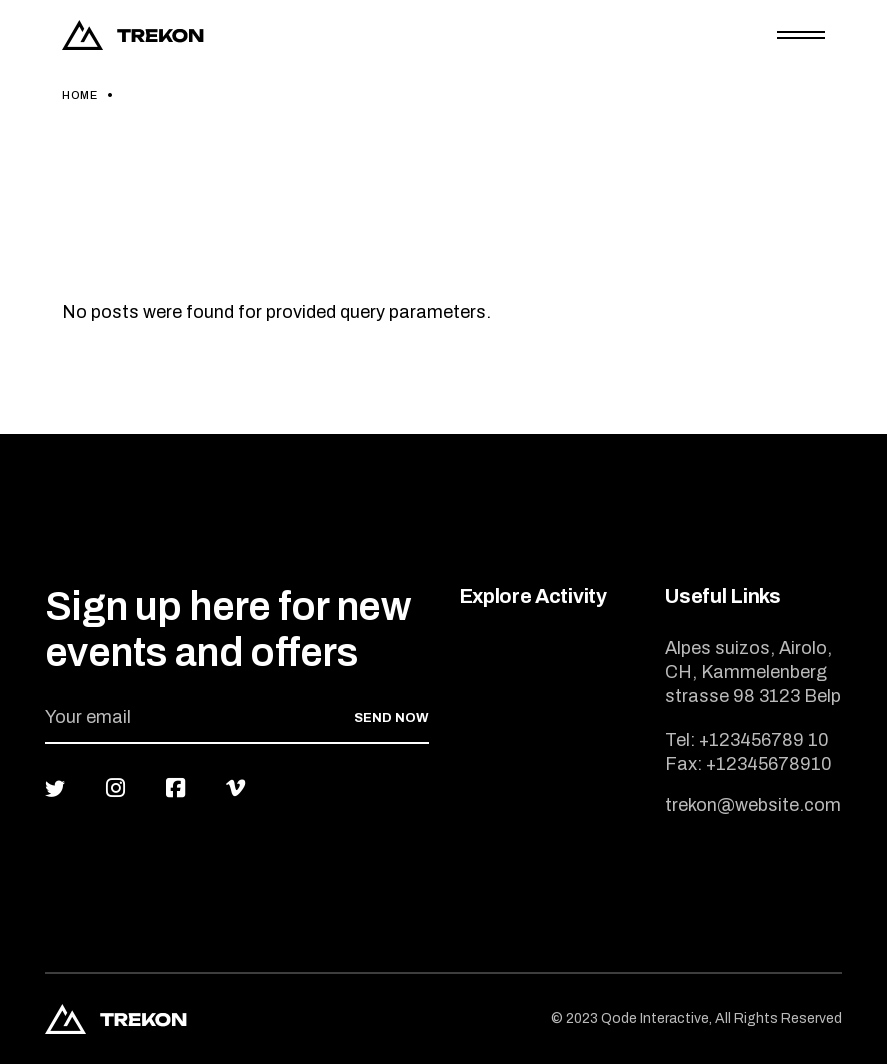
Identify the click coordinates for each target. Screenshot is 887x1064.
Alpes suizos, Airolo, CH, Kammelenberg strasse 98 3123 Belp (753, 672)
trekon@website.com (753, 805)
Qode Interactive (655, 1018)
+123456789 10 (764, 740)
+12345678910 (769, 764)
